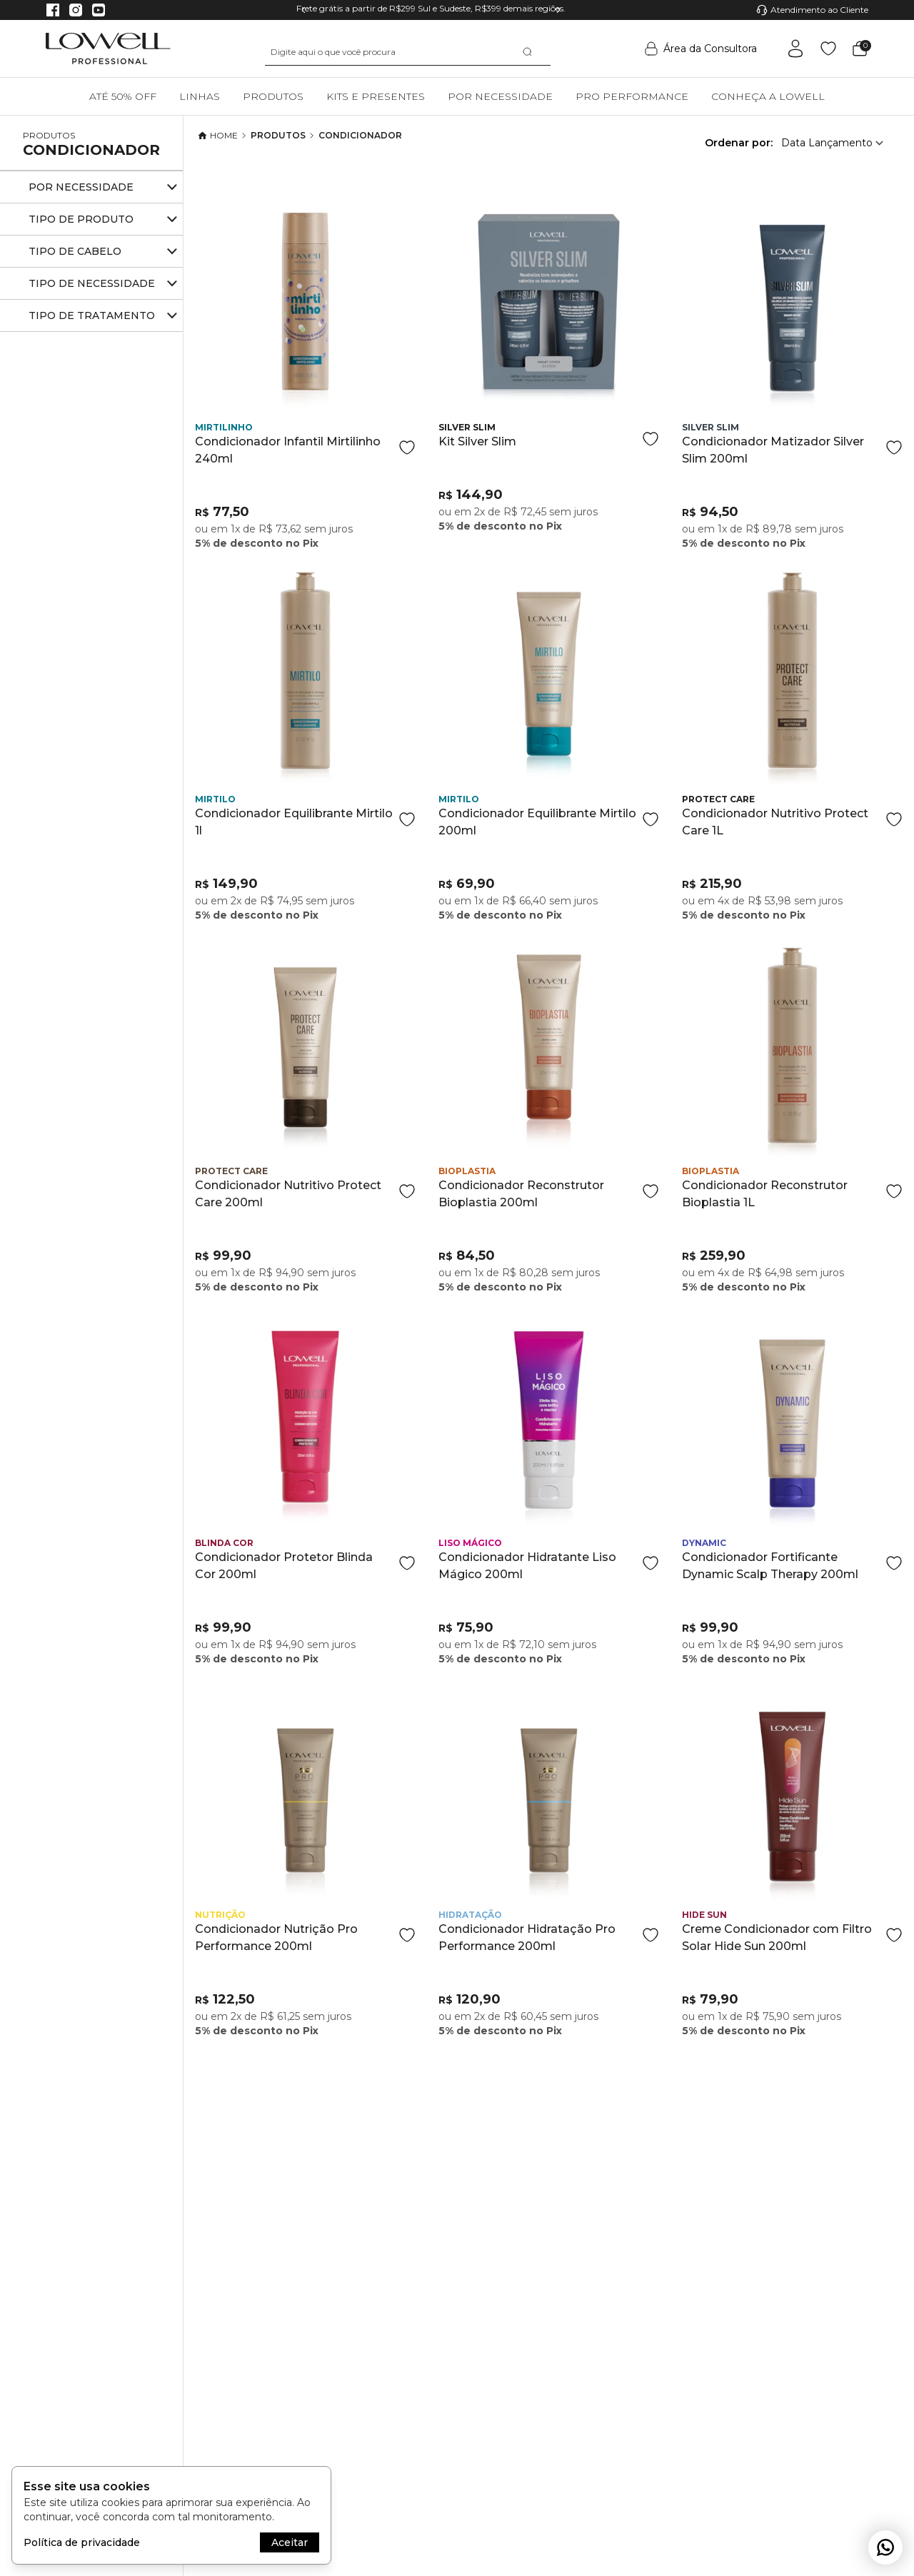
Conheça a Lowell (768, 96)
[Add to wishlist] (407, 447)
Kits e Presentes (375, 96)
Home (218, 135)
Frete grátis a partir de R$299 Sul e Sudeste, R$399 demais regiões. (431, 8)
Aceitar (289, 2542)
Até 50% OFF (122, 96)
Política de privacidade (82, 2542)
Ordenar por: (739, 142)
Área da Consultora (701, 48)
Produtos (273, 96)
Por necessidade (500, 96)
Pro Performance (632, 96)
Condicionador (91, 150)
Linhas (199, 96)
